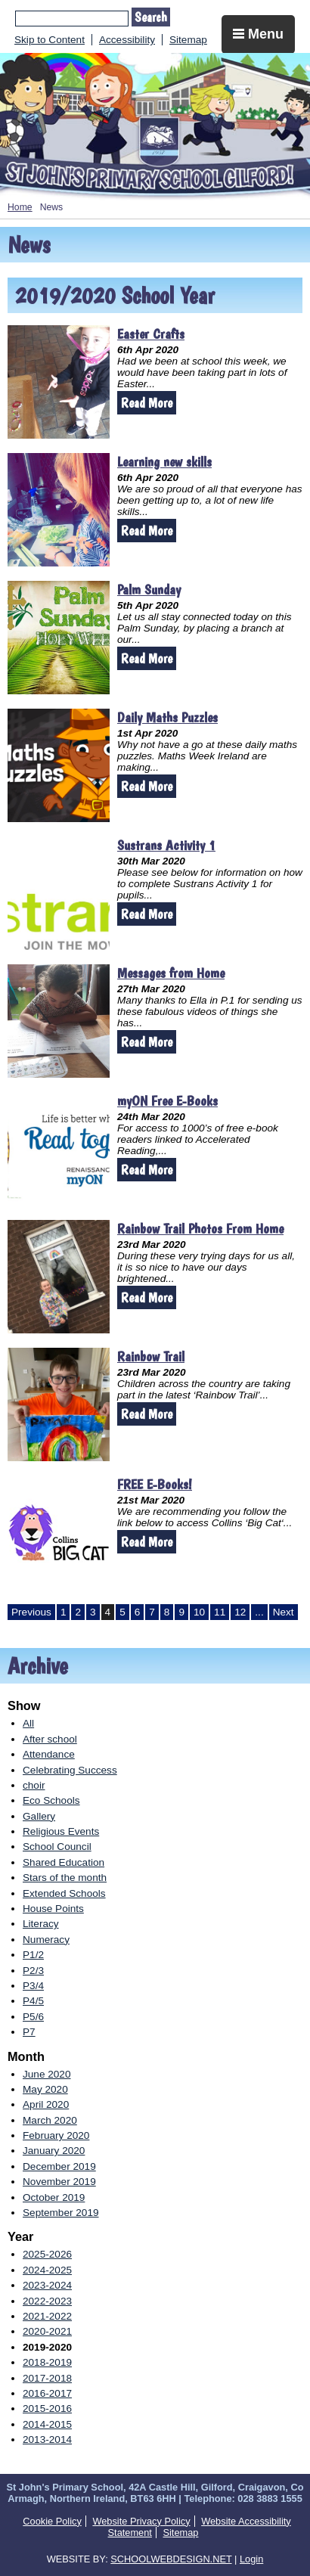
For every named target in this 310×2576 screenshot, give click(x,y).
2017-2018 (47, 2378)
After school (50, 1739)
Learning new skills (164, 461)
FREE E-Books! (154, 1484)
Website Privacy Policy (141, 2521)
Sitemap (188, 39)
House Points (53, 1908)
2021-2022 (47, 2316)
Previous (31, 1612)
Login (251, 2559)
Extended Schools (64, 1893)
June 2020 (47, 2074)
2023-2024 (47, 2285)
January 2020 (54, 2150)
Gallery (39, 1816)
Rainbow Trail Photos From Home (200, 1228)
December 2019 (59, 2166)
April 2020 (46, 2104)
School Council (57, 1846)
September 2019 (61, 2212)
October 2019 (54, 2197)
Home (20, 207)
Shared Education (63, 1862)
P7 (29, 2032)
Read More (146, 403)
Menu (258, 34)
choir (34, 1785)
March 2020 (50, 2120)
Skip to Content (49, 39)
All (28, 1723)
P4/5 (33, 2000)
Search (151, 17)
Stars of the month (65, 1877)
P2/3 (33, 1970)
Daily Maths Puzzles (167, 717)
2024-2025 (47, 2270)
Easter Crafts (150, 334)
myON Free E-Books (167, 1101)
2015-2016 (47, 2408)
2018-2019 (47, 2362)
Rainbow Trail (150, 1356)
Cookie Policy (52, 2521)
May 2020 (45, 2089)
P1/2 (33, 1954)
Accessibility (127, 39)
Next (283, 1612)
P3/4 (33, 1985)
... (259, 1612)
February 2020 (56, 2135)
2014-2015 (47, 2424)
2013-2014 (47, 2439)
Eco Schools (51, 1800)
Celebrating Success (70, 1770)
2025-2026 (47, 2254)
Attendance (49, 1754)
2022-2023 (47, 2301)
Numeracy (46, 1939)
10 (199, 1612)
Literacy (41, 1923)
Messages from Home (171, 973)
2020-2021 (47, 2331)
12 (240, 1612)
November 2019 (59, 2181)
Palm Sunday (149, 589)
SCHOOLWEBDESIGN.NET (170, 2559)
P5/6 (33, 2016)
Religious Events (61, 1831)
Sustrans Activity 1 (166, 845)
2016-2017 (47, 2393)
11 (219, 1612)
